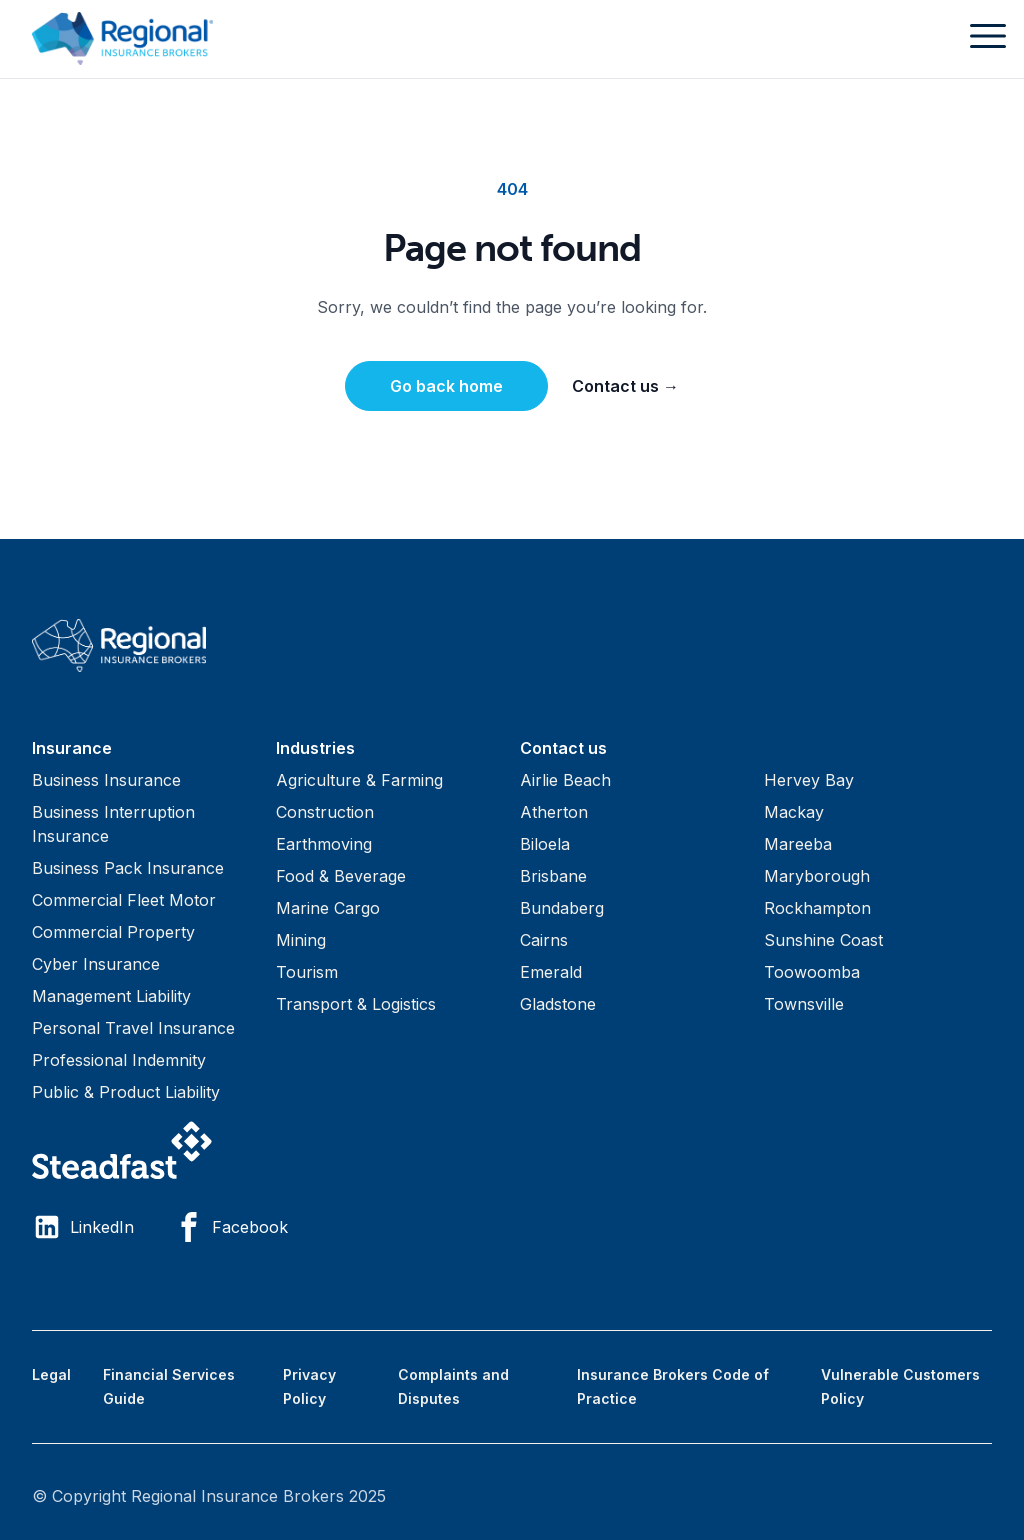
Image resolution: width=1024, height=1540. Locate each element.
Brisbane (553, 876)
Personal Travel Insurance (133, 1028)
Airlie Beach (565, 780)
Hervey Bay (809, 780)
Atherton (554, 812)
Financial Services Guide (169, 1386)
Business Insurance (106, 780)
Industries (315, 748)
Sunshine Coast (823, 940)
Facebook (231, 1227)
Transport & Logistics (356, 1004)
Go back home (446, 386)
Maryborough (817, 876)
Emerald (551, 972)
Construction (325, 812)
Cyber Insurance (96, 964)
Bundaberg (562, 908)
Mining (301, 940)
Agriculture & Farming (359, 780)
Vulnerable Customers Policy (900, 1386)
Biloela (545, 844)
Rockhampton (817, 908)
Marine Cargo (328, 908)
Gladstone (558, 1004)
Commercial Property (113, 932)
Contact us (625, 386)
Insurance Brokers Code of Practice (673, 1386)
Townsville (804, 1004)
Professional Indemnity (119, 1060)
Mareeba (798, 844)
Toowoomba (812, 972)
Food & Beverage (341, 876)
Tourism (307, 972)
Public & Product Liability (126, 1092)
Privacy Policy (309, 1386)
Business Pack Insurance (128, 868)
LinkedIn (83, 1227)
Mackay (794, 812)
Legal (51, 1374)
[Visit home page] (512, 645)
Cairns (544, 940)
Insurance (72, 748)
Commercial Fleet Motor (124, 900)
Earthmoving (324, 844)
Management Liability (111, 996)
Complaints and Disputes (453, 1386)
